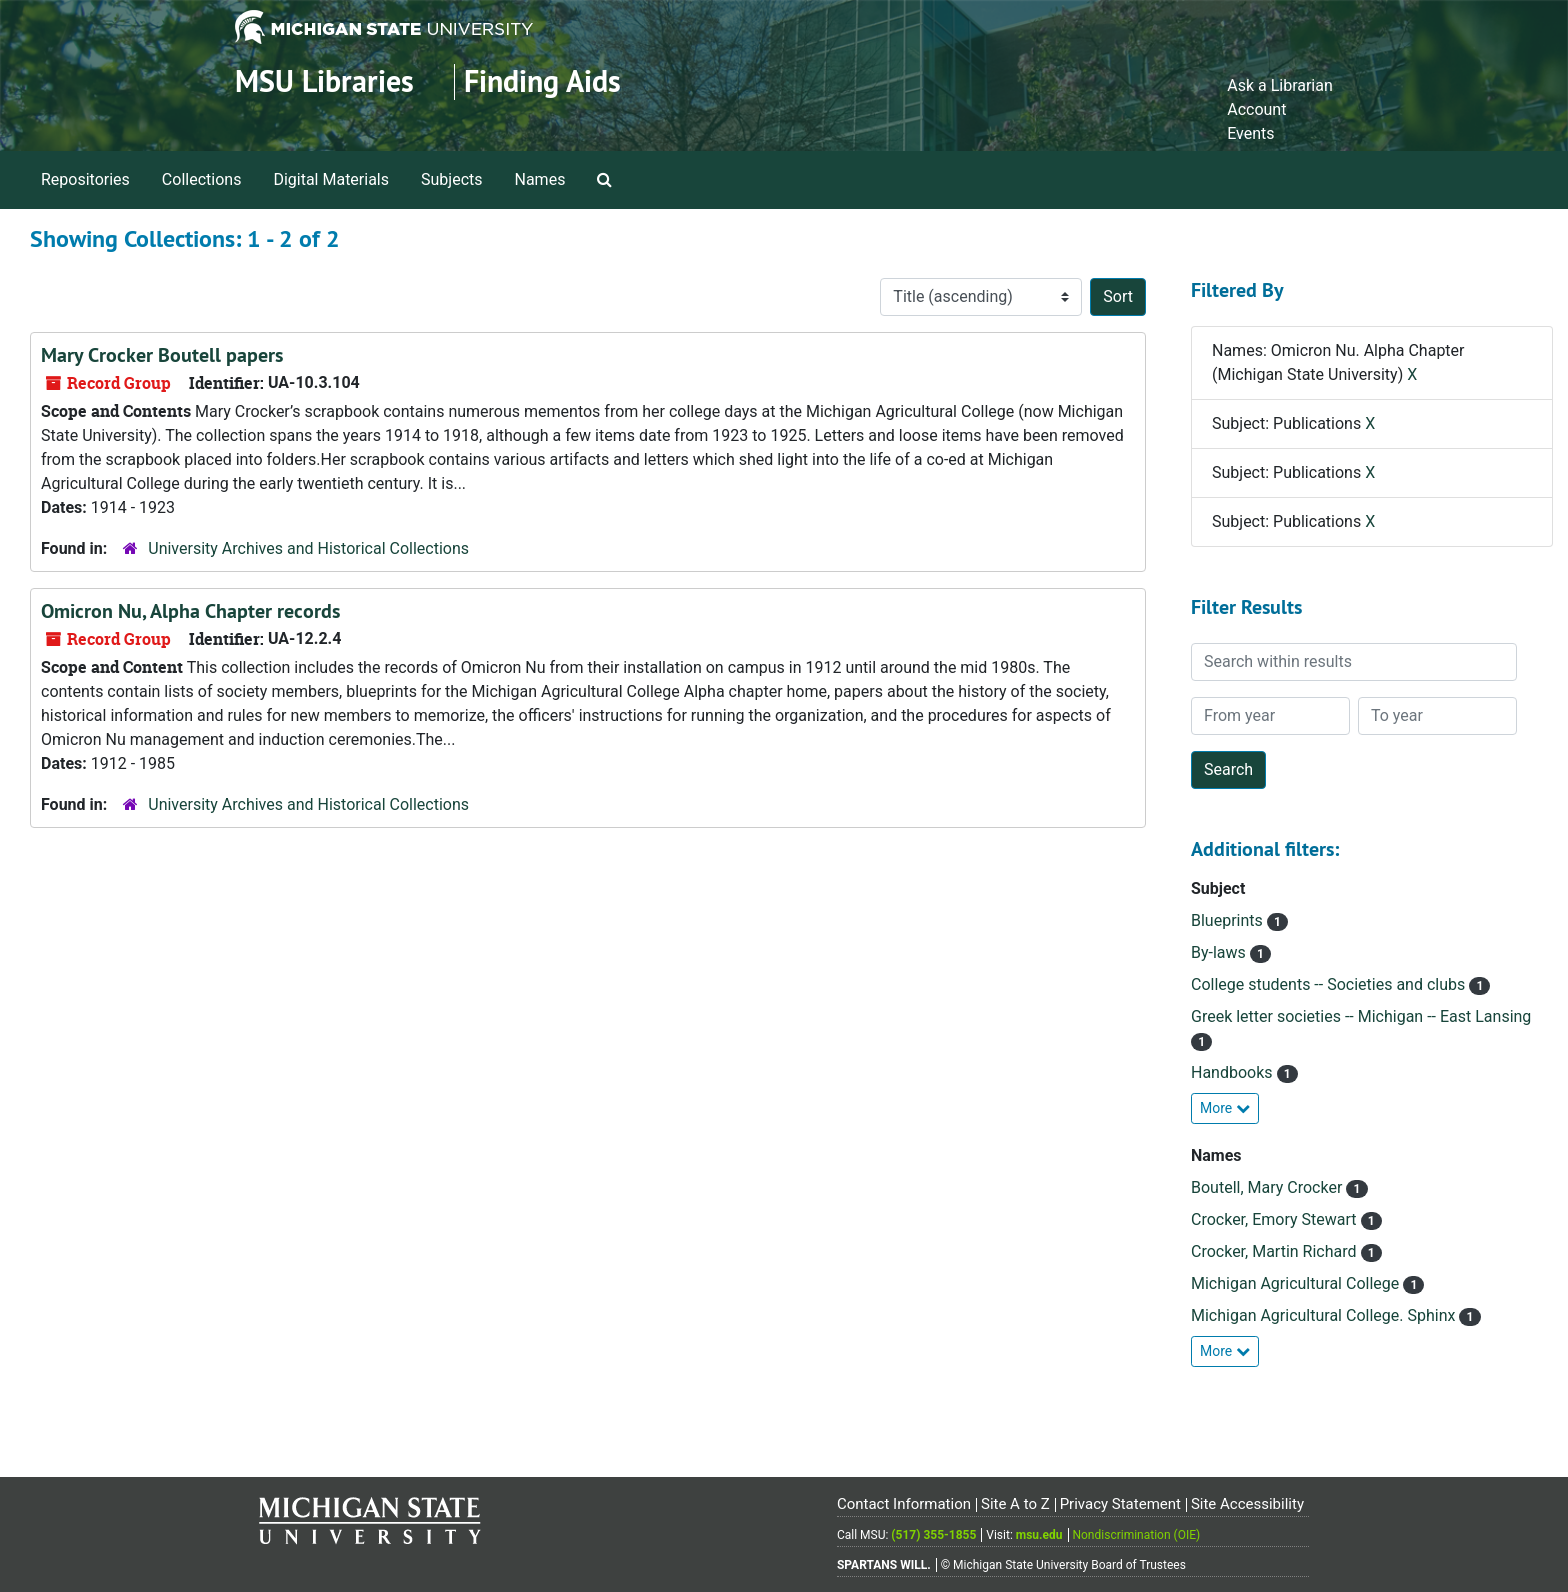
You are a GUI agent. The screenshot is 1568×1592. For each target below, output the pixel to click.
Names (540, 179)
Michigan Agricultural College (1297, 1283)
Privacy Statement (1120, 1504)
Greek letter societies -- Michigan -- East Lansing (1361, 1016)
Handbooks (1234, 1072)
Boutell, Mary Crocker (1268, 1187)
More (1225, 1108)
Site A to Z (1015, 1504)
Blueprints (1229, 920)
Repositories (85, 179)
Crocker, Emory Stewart (1276, 1219)
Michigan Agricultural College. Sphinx (1325, 1315)
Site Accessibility (1247, 1504)
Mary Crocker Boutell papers (162, 355)
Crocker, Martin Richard (1276, 1251)
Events (1250, 133)
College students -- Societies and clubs (1330, 984)
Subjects (451, 179)
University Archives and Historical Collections (308, 548)
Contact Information (904, 1504)
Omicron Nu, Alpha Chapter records (190, 611)
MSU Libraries (324, 81)
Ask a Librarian (1280, 85)
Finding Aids (542, 81)
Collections (202, 179)
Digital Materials (331, 179)
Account (1256, 109)
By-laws (1220, 952)
